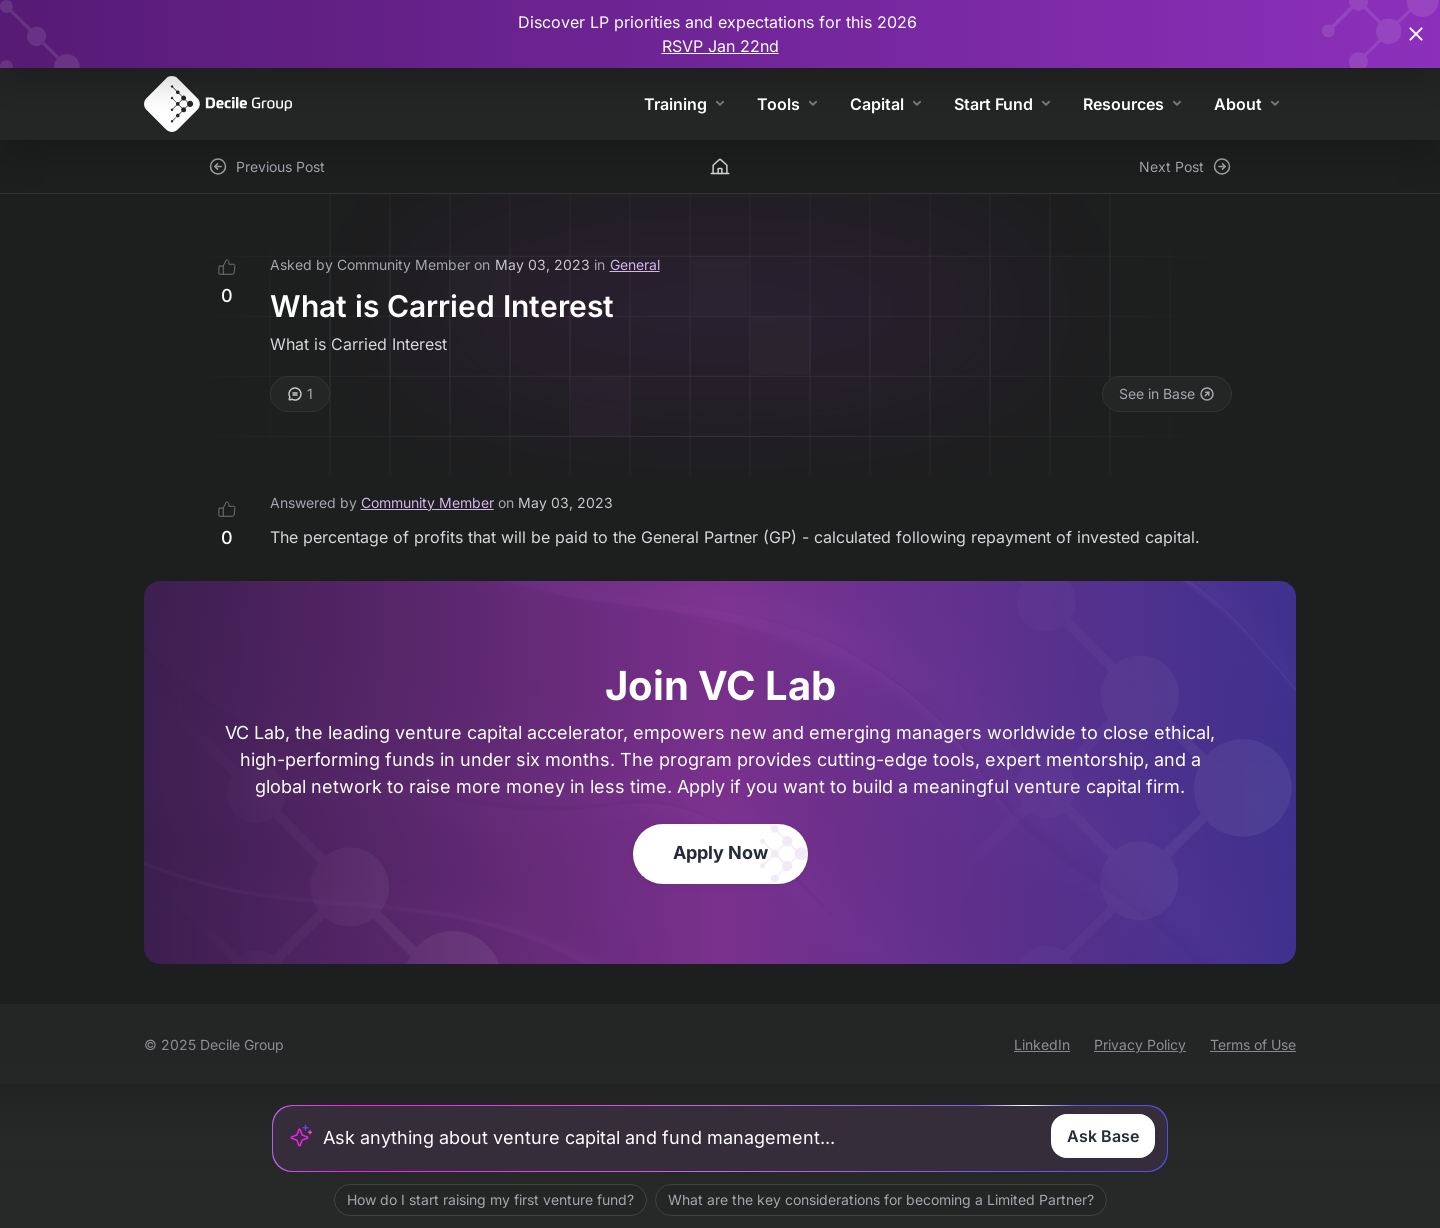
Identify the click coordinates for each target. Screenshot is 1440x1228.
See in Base (1167, 393)
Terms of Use (1253, 1044)
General (635, 264)
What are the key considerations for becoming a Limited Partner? (881, 1199)
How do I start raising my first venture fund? (490, 1199)
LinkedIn (1042, 1044)
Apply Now (720, 852)
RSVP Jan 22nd (720, 46)
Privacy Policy (1140, 1044)
